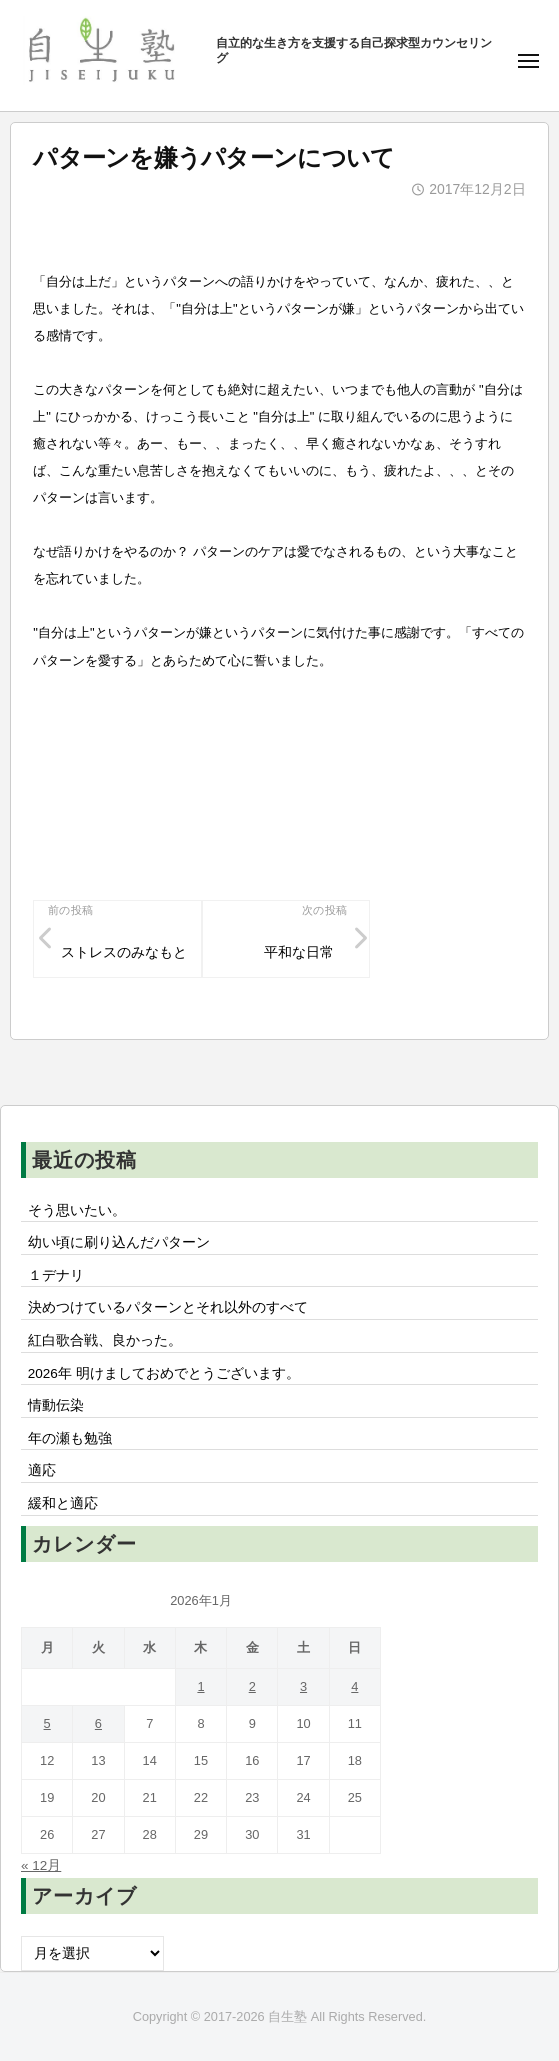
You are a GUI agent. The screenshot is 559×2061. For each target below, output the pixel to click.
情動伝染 (56, 1405)
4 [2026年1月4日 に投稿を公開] (354, 1686)
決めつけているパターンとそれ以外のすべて (168, 1307)
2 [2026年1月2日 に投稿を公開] (252, 1686)
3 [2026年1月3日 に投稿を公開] (303, 1686)
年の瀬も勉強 (70, 1438)
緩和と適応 (63, 1503)
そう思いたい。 (77, 1210)
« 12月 (41, 1865)
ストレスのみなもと (124, 952)
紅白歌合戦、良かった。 (105, 1340)
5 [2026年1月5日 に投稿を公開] (47, 1723)
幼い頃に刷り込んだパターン (119, 1242)
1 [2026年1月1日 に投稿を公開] (200, 1686)
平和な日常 (299, 952)
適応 (42, 1470)
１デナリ (56, 1275)
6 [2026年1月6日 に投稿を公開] (98, 1723)
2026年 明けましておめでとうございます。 (164, 1373)
